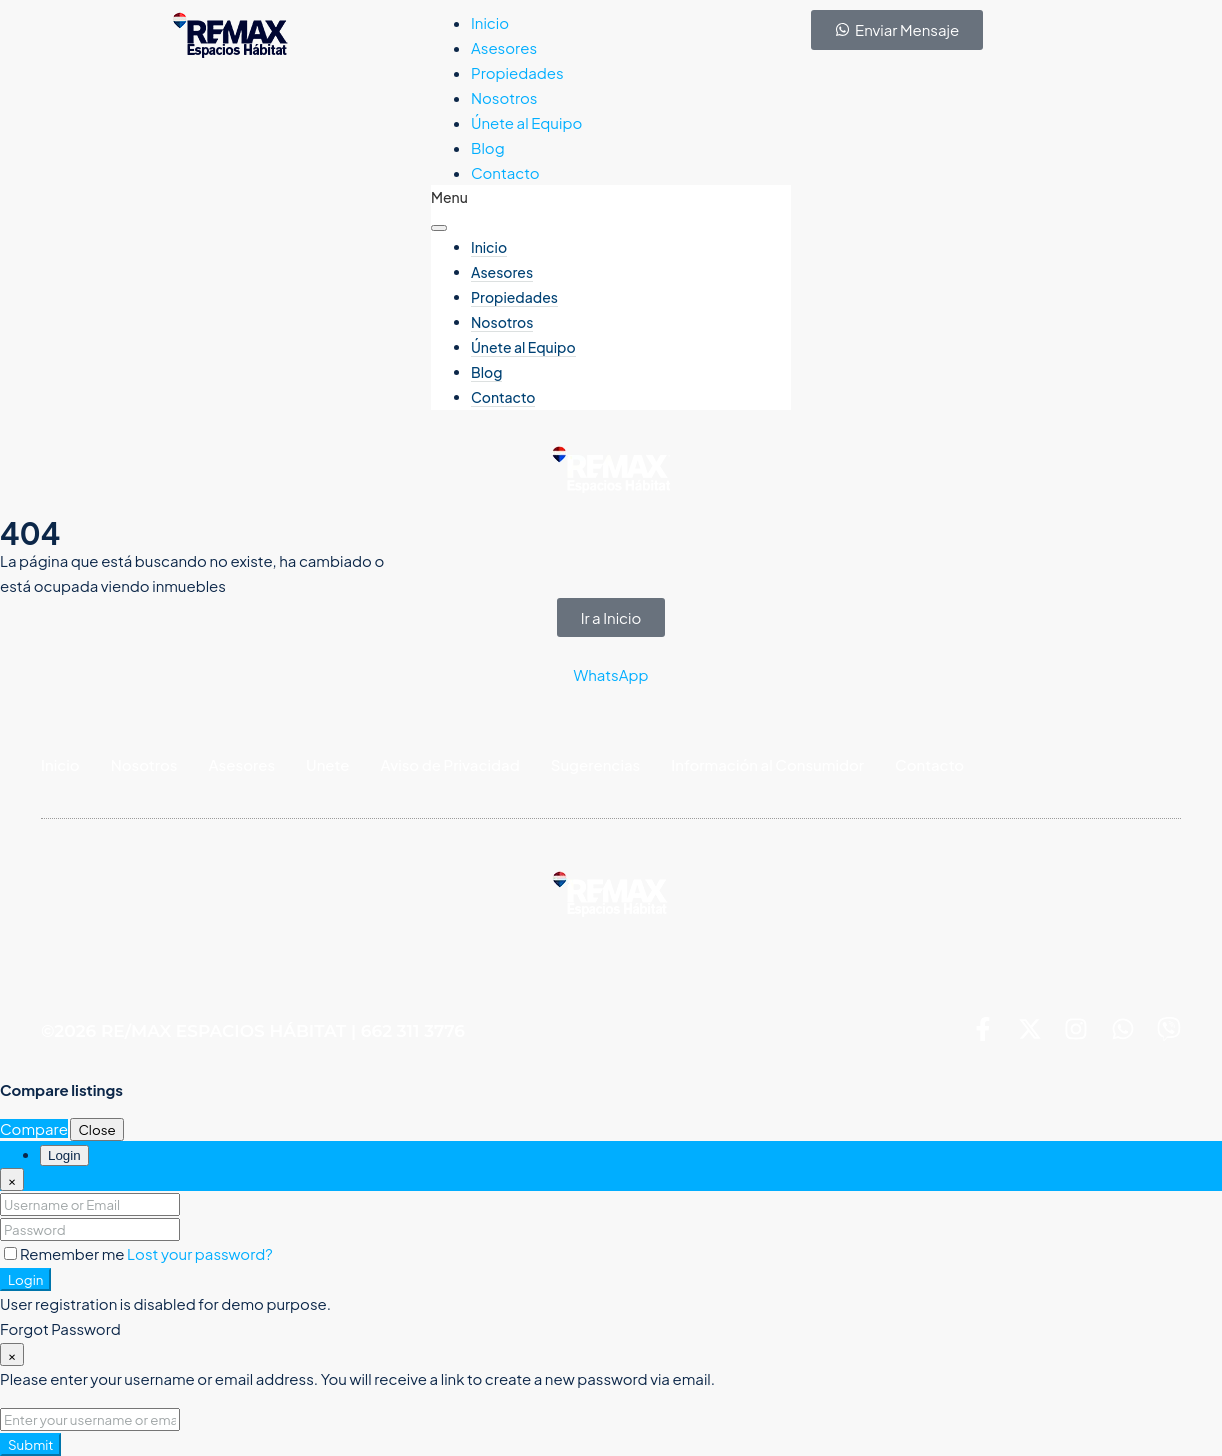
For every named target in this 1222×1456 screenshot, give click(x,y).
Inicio (490, 22)
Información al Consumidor (767, 764)
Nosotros (504, 97)
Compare (34, 1128)
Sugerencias (596, 764)
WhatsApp (610, 674)
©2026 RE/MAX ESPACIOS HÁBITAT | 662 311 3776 (253, 1032)
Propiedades (517, 72)
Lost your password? (200, 1253)
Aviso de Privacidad (450, 764)
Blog (488, 147)
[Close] (12, 1179)
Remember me (65, 1253)
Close (96, 1129)
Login (25, 1279)
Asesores (504, 47)
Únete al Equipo (526, 122)
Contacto (505, 172)
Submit (30, 1444)
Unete (327, 764)
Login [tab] (64, 1155)
